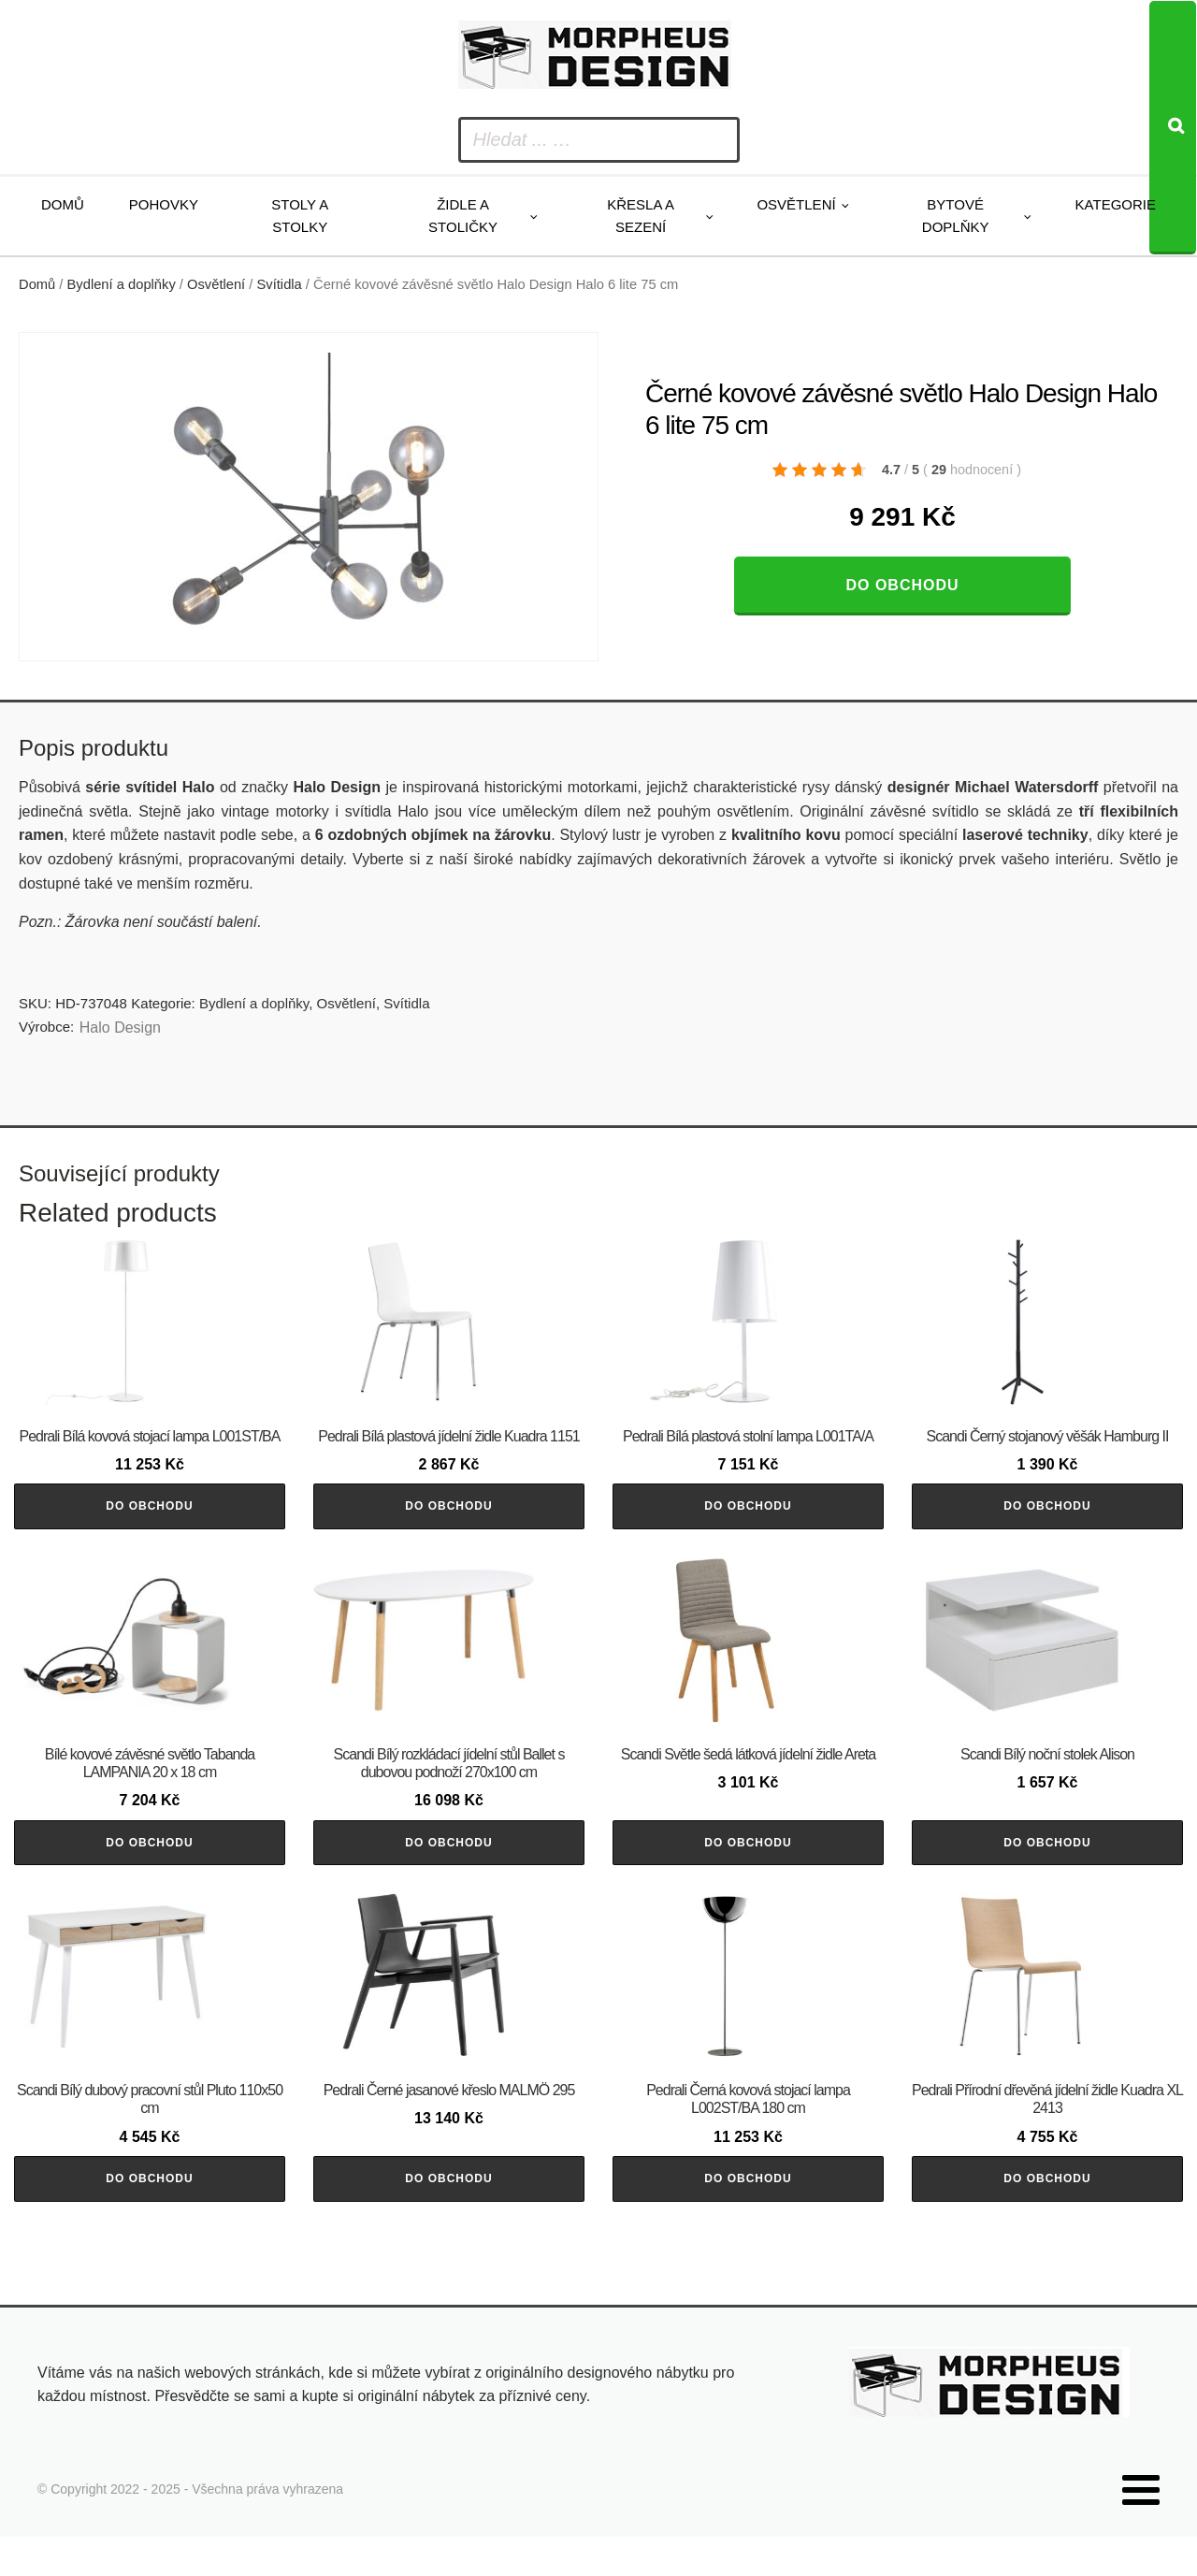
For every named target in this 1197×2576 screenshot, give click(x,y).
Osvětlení (796, 204)
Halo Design (120, 1027)
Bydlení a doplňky (121, 284)
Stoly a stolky (299, 215)
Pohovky (163, 204)
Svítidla (279, 284)
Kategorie (1115, 204)
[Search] (1172, 127)
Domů (62, 204)
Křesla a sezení (640, 215)
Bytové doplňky (955, 215)
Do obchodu (902, 585)
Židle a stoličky (463, 215)
